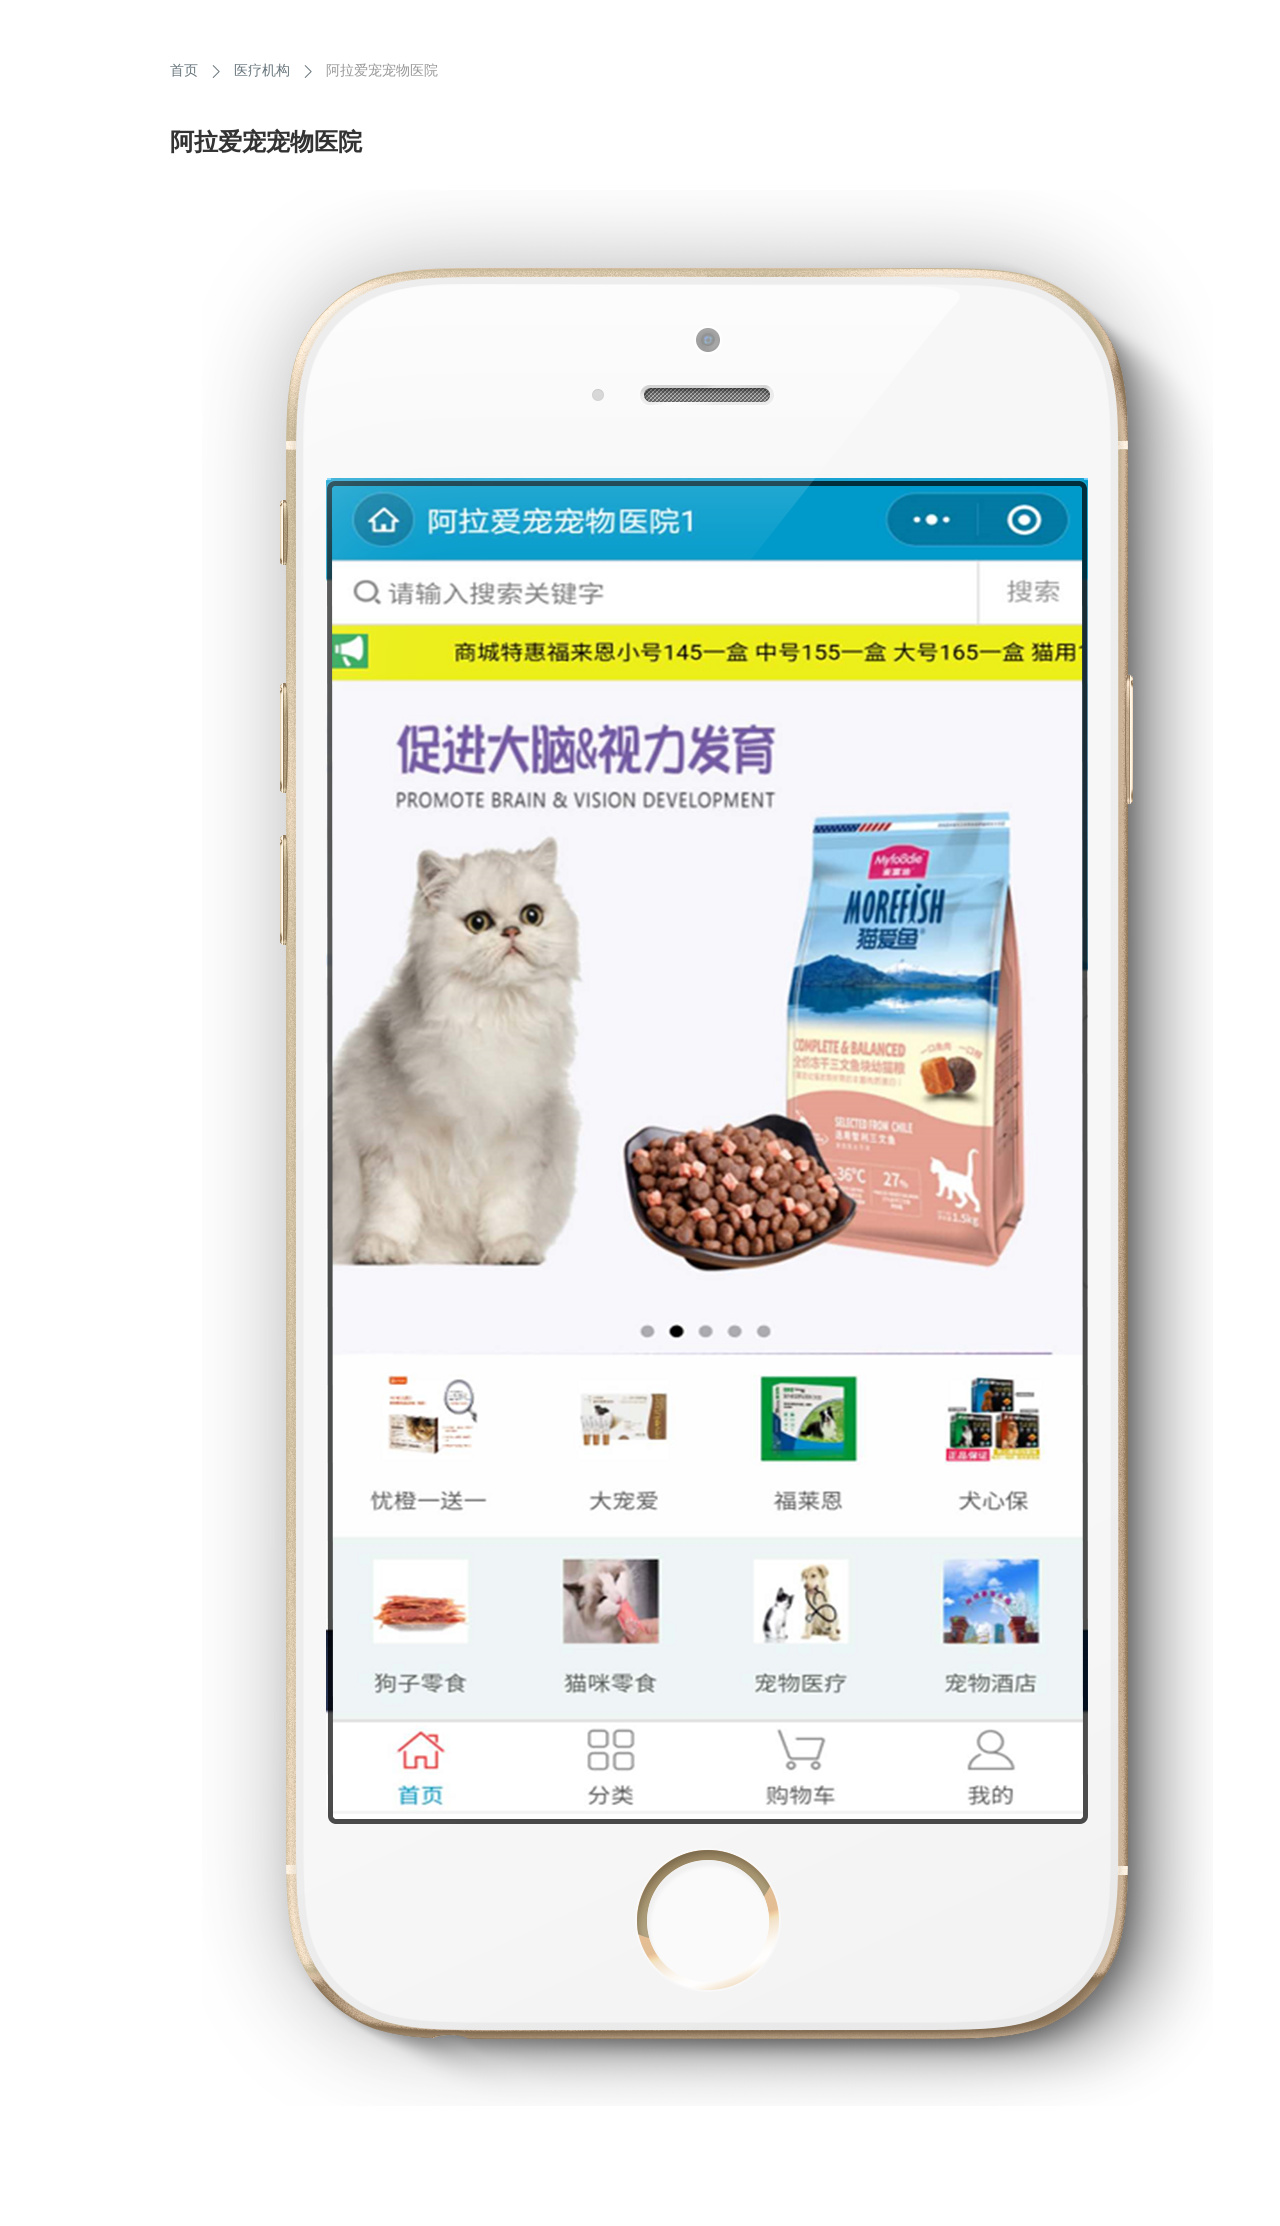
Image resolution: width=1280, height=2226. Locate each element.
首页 (184, 70)
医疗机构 (262, 70)
